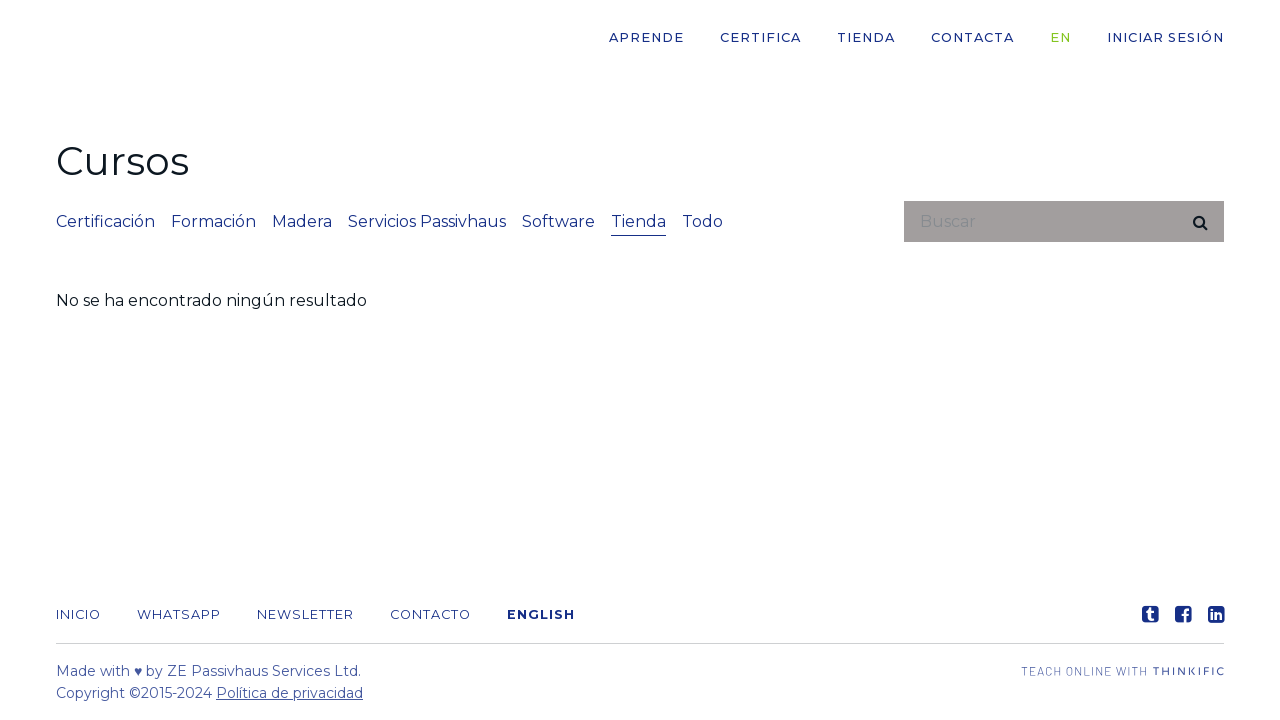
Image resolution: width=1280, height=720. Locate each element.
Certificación (105, 221)
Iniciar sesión (1165, 37)
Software (558, 221)
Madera (302, 221)
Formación (213, 221)
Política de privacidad (289, 693)
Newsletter (305, 614)
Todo (702, 221)
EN (1060, 37)
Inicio (78, 614)
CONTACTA (972, 37)
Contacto (430, 614)
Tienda (866, 37)
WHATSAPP (179, 614)
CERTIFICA (760, 37)
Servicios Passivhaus (427, 221)
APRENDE (646, 37)
